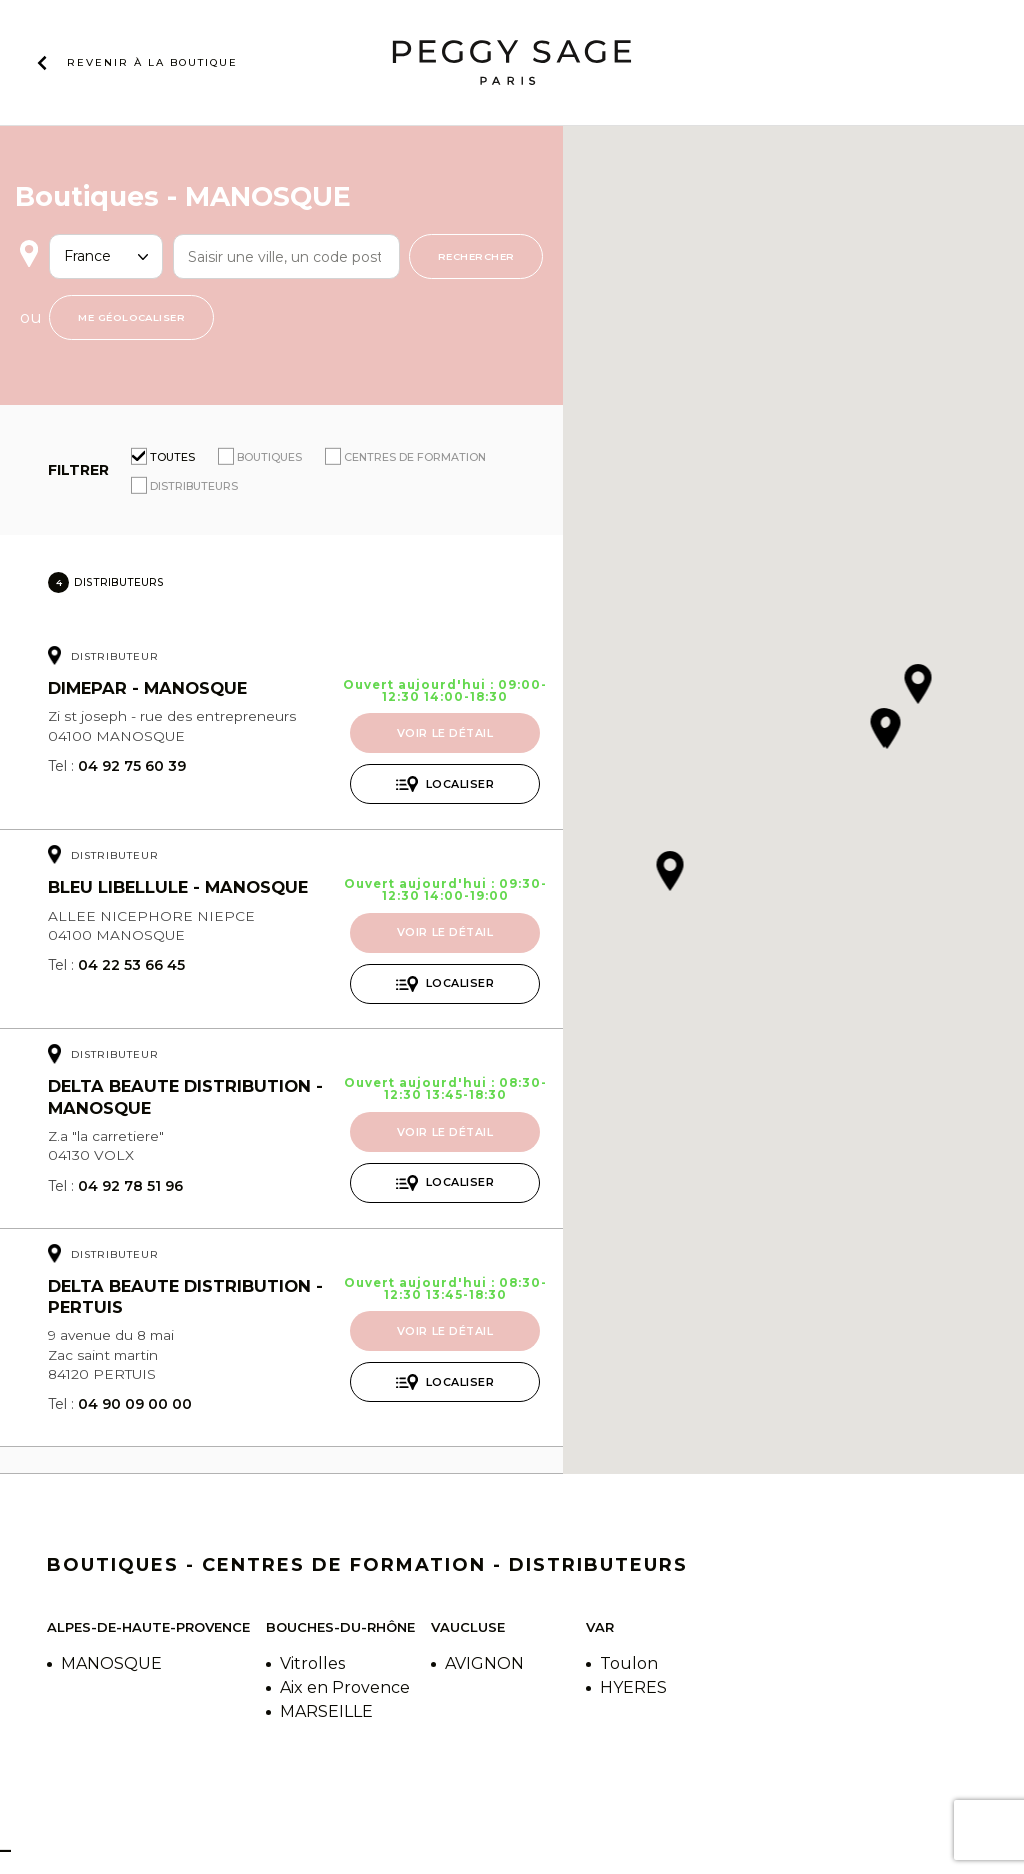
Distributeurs (194, 486)
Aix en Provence (345, 1687)
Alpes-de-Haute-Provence (148, 1627)
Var (600, 1627)
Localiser (460, 784)
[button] (886, 730)
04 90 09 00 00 (135, 1404)
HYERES (633, 1687)
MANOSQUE (111, 1663)
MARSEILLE (326, 1711)
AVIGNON (484, 1663)
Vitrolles (312, 1663)
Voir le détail (445, 733)
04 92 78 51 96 (130, 1186)
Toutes (172, 457)
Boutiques (269, 457)
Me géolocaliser (131, 317)
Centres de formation (415, 457)
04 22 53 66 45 (131, 965)
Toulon (629, 1663)
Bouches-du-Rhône (340, 1627)
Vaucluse (468, 1627)
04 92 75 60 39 (132, 766)
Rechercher (476, 256)
